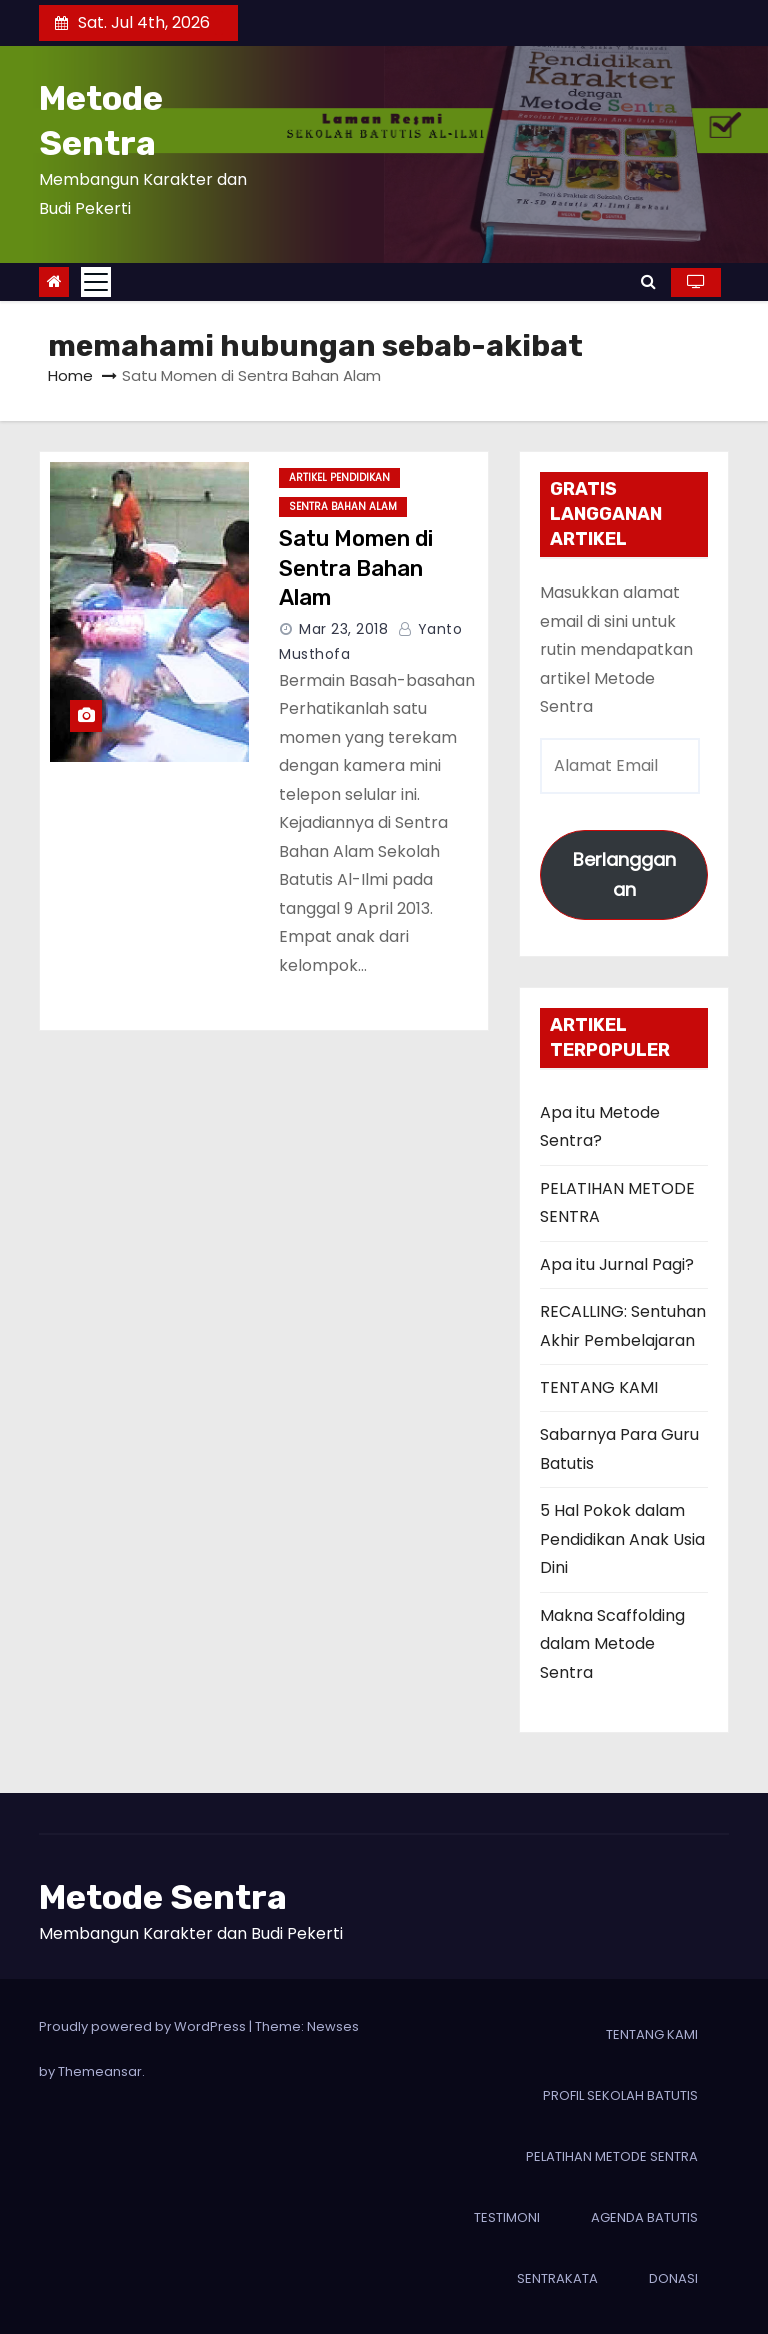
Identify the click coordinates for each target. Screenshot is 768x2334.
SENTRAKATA (557, 2278)
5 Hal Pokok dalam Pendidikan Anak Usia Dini (622, 1539)
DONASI (673, 2278)
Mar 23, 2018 (343, 629)
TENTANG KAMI (599, 1387)
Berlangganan (624, 874)
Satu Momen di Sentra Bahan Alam (356, 568)
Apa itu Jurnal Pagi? (617, 1264)
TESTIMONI (507, 2217)
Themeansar (100, 2071)
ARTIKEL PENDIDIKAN (339, 477)
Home (70, 375)
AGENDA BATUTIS (644, 2217)
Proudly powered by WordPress (144, 2026)
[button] (648, 281)
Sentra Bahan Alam (343, 506)
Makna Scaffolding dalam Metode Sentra (612, 1644)
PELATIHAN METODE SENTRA (612, 2156)
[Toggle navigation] (96, 282)
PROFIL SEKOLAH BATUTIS (620, 2095)
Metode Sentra (163, 1897)
